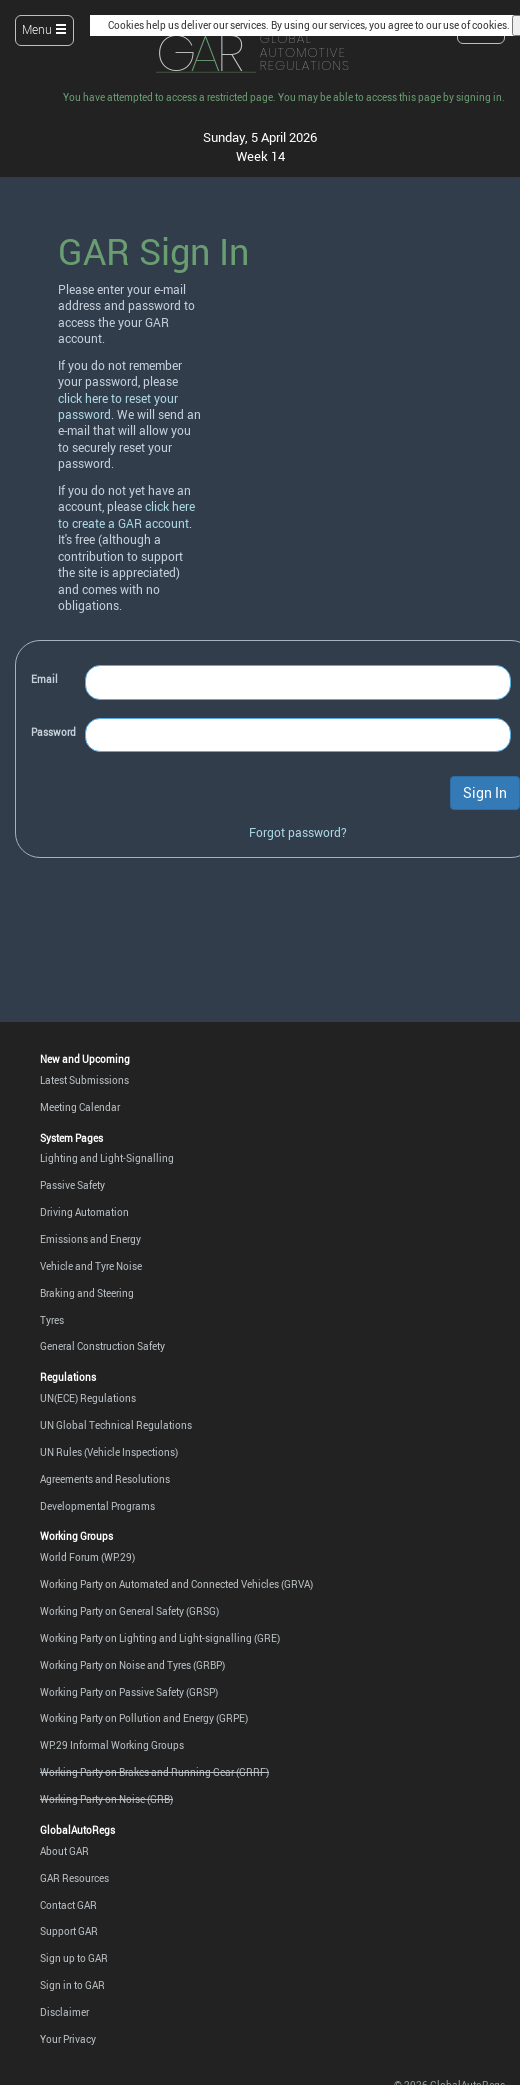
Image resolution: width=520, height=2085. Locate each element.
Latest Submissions (84, 1080)
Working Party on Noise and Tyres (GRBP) (132, 1665)
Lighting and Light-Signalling (107, 1158)
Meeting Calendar (80, 1107)
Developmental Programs (97, 1506)
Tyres (52, 1320)
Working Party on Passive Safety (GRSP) (129, 1692)
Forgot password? (298, 832)
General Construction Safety (102, 1346)
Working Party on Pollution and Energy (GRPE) (144, 1718)
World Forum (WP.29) (87, 1557)
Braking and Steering (87, 1293)
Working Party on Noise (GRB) (106, 1799)
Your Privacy (68, 2039)
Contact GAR (68, 1905)
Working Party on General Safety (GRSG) (129, 1611)
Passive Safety (72, 1185)
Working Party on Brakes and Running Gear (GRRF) (154, 1772)
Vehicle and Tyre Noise (91, 1266)
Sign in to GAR (72, 1985)
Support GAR (69, 1931)
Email (44, 679)
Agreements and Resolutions (105, 1479)
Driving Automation (84, 1212)
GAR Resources (74, 1878)
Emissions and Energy (90, 1239)
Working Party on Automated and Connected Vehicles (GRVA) (176, 1584)
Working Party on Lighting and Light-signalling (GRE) (160, 1638)
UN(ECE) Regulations (88, 1398)
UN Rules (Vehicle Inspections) (109, 1452)
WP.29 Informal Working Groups (112, 1745)
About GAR (64, 1851)
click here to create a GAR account (126, 514)
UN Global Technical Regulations (116, 1425)
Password (53, 732)
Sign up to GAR (74, 1958)
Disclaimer (64, 2012)
